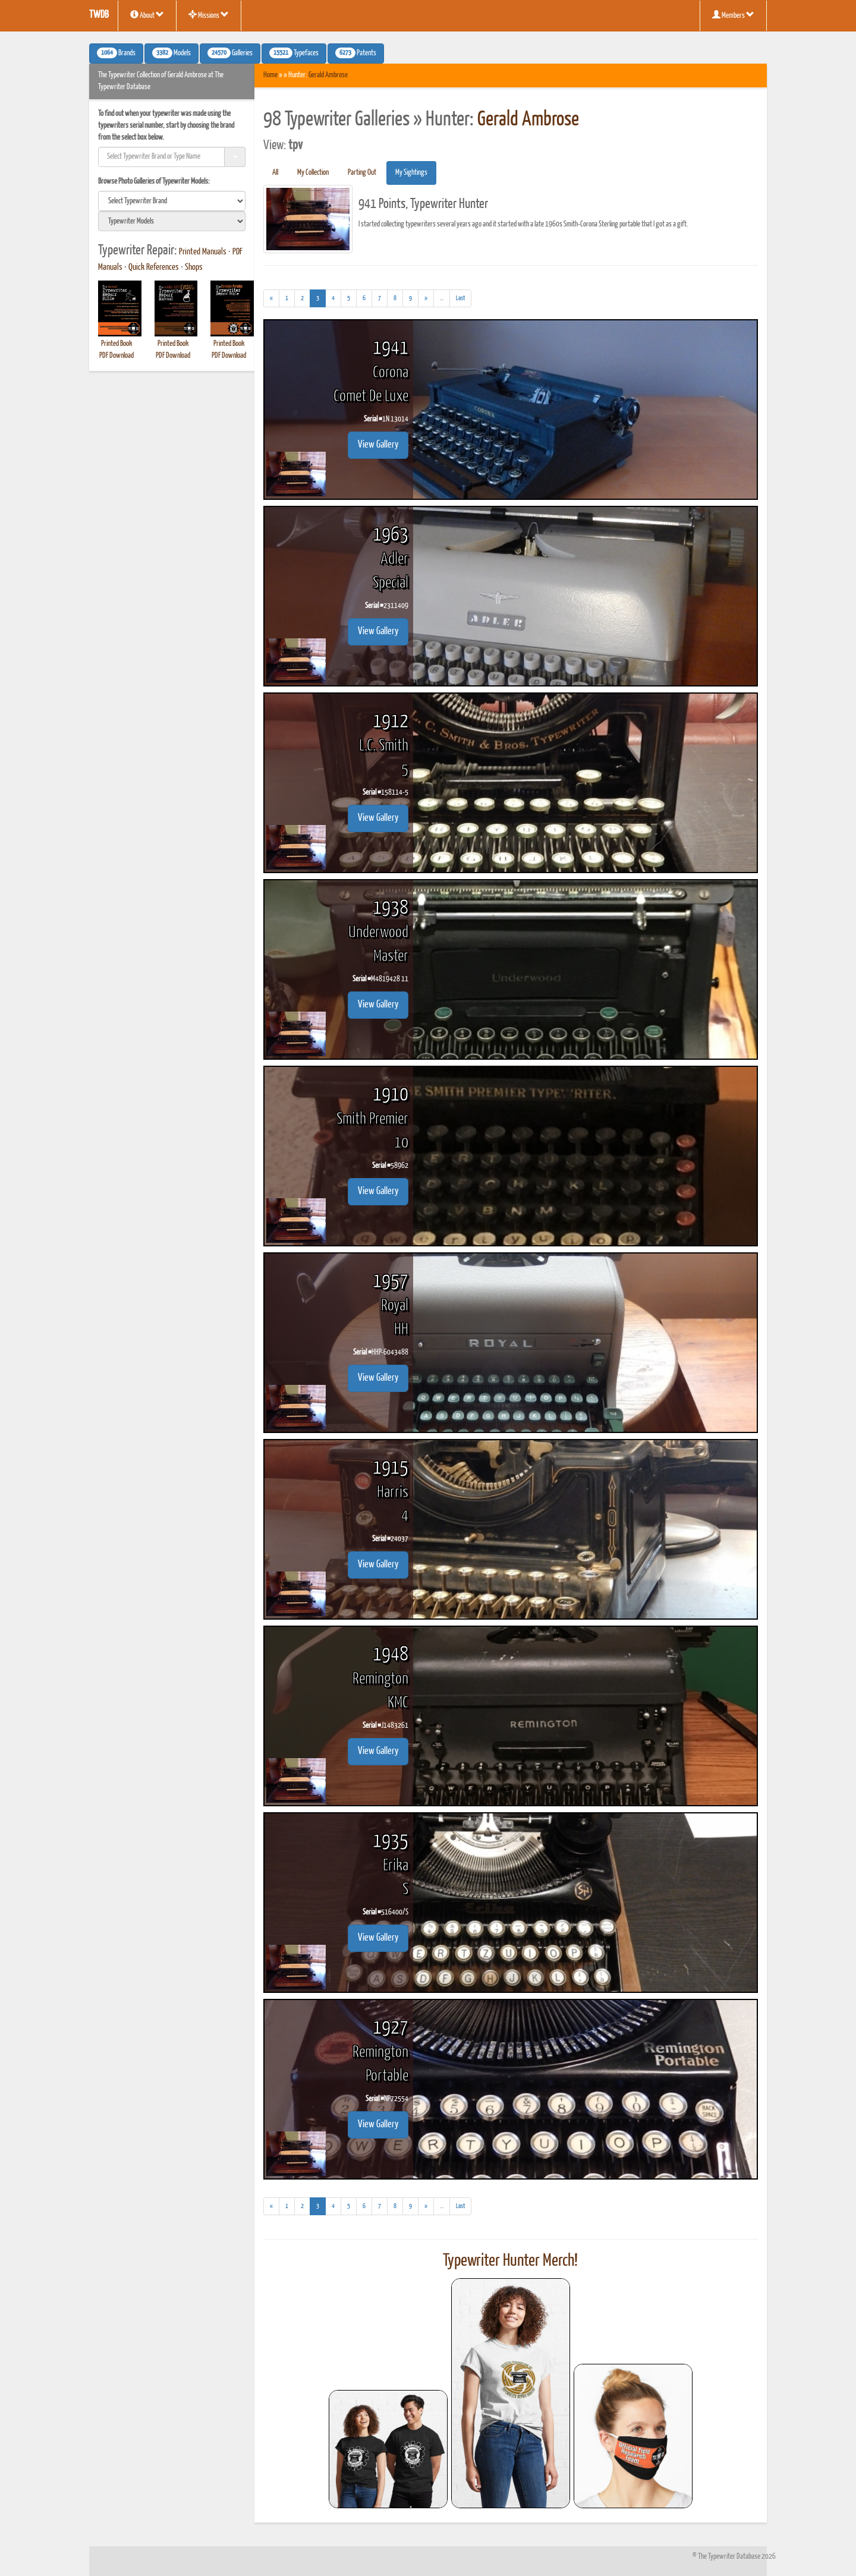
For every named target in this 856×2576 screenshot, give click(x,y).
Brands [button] (116, 53)
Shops (194, 267)
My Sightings (411, 173)
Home (270, 75)
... (445, 299)
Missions (208, 15)
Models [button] (171, 53)
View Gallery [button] (378, 445)
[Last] (460, 298)
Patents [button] (355, 53)
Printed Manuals (202, 252)
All (275, 173)
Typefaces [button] (294, 53)
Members (733, 15)
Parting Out (362, 173)
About (147, 15)
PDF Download (116, 356)
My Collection (313, 173)
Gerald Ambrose (328, 75)
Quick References (153, 267)
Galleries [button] (230, 53)
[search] (172, 201)
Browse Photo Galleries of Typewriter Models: (154, 181)
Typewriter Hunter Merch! (510, 2261)
